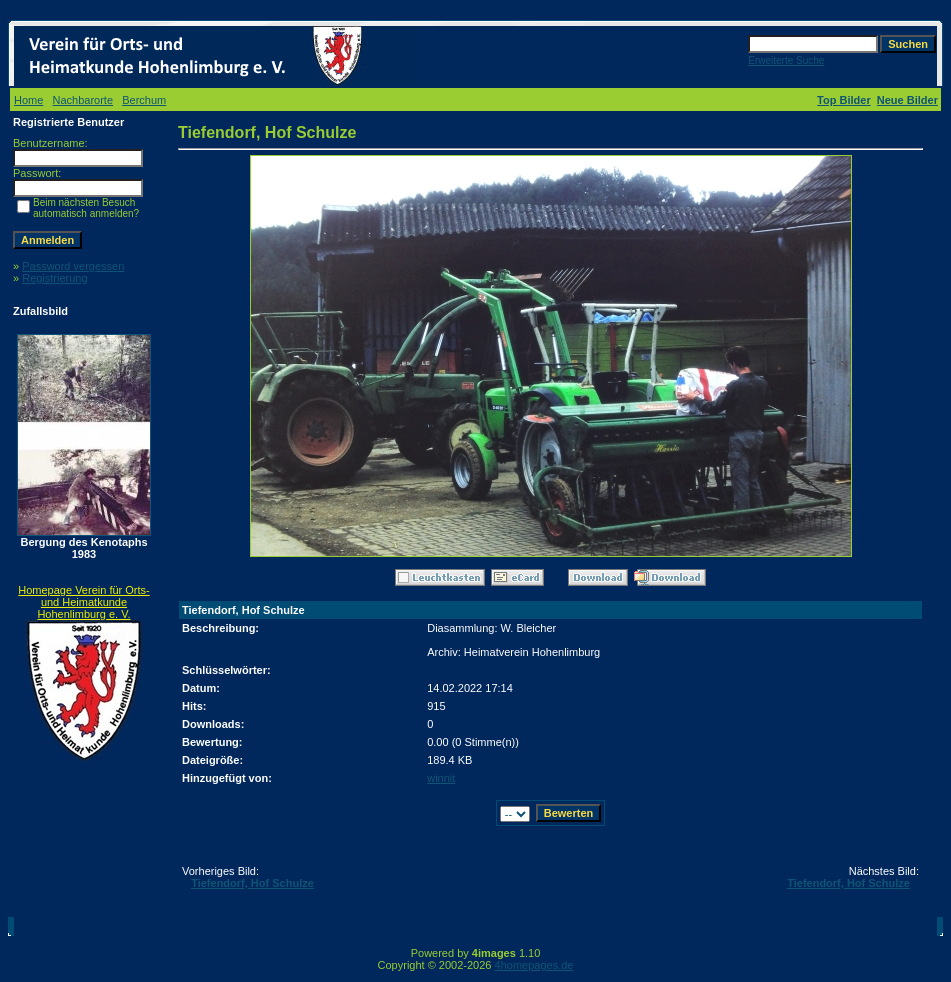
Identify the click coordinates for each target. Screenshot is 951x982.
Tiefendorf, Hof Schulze (252, 883)
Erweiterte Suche (786, 60)
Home (28, 100)
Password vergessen (73, 266)
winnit (441, 778)
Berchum (144, 100)
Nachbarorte (83, 100)
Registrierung (54, 278)
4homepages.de (534, 965)
